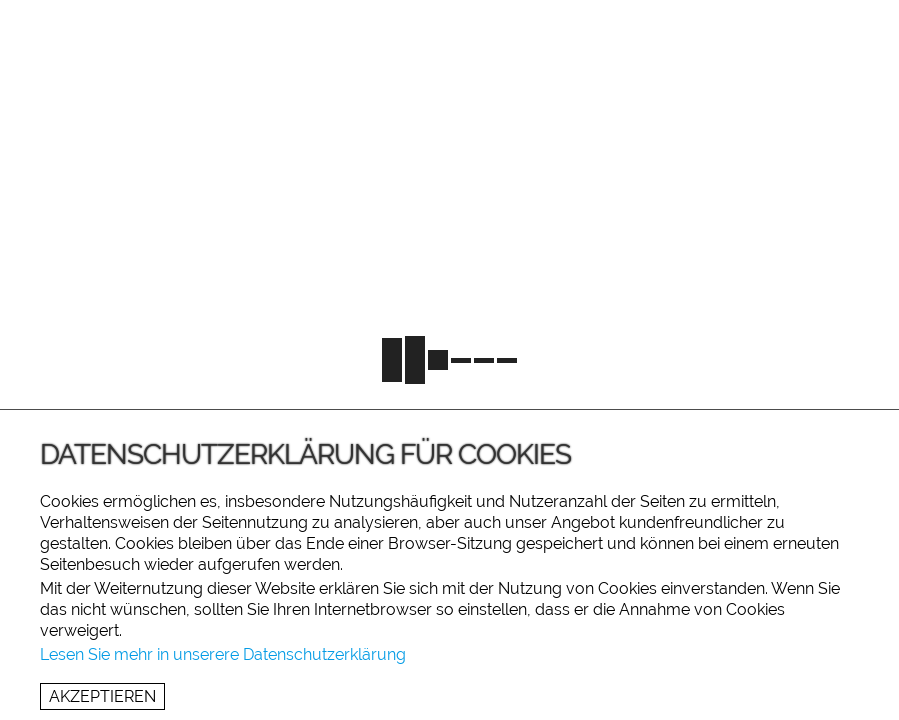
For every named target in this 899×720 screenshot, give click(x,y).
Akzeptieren (102, 696)
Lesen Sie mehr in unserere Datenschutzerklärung (223, 654)
